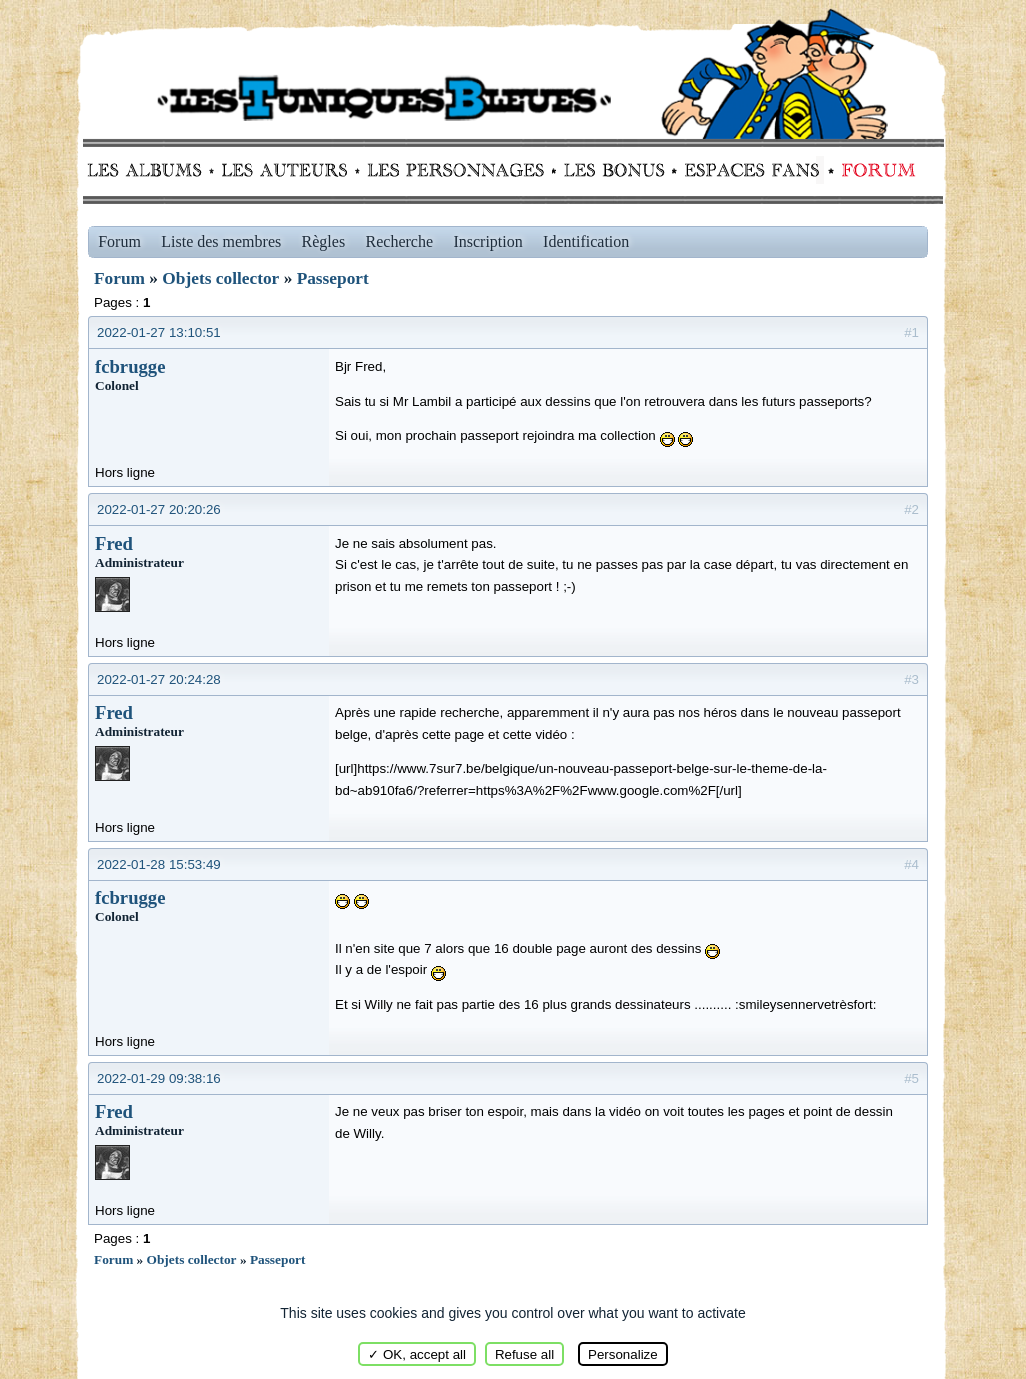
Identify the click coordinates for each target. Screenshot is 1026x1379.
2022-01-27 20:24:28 (159, 679)
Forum (874, 170)
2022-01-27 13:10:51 (159, 332)
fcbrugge (130, 366)
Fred (114, 543)
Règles (324, 241)
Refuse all (524, 1354)
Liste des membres (221, 241)
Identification (586, 241)
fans (751, 170)
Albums (150, 170)
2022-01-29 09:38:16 (159, 1078)
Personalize (623, 1354)
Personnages (455, 170)
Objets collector (220, 278)
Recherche (400, 241)
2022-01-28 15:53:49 (159, 864)
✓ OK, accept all (417, 1354)
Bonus (612, 170)
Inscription (487, 241)
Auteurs (291, 170)
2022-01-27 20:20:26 (159, 509)
